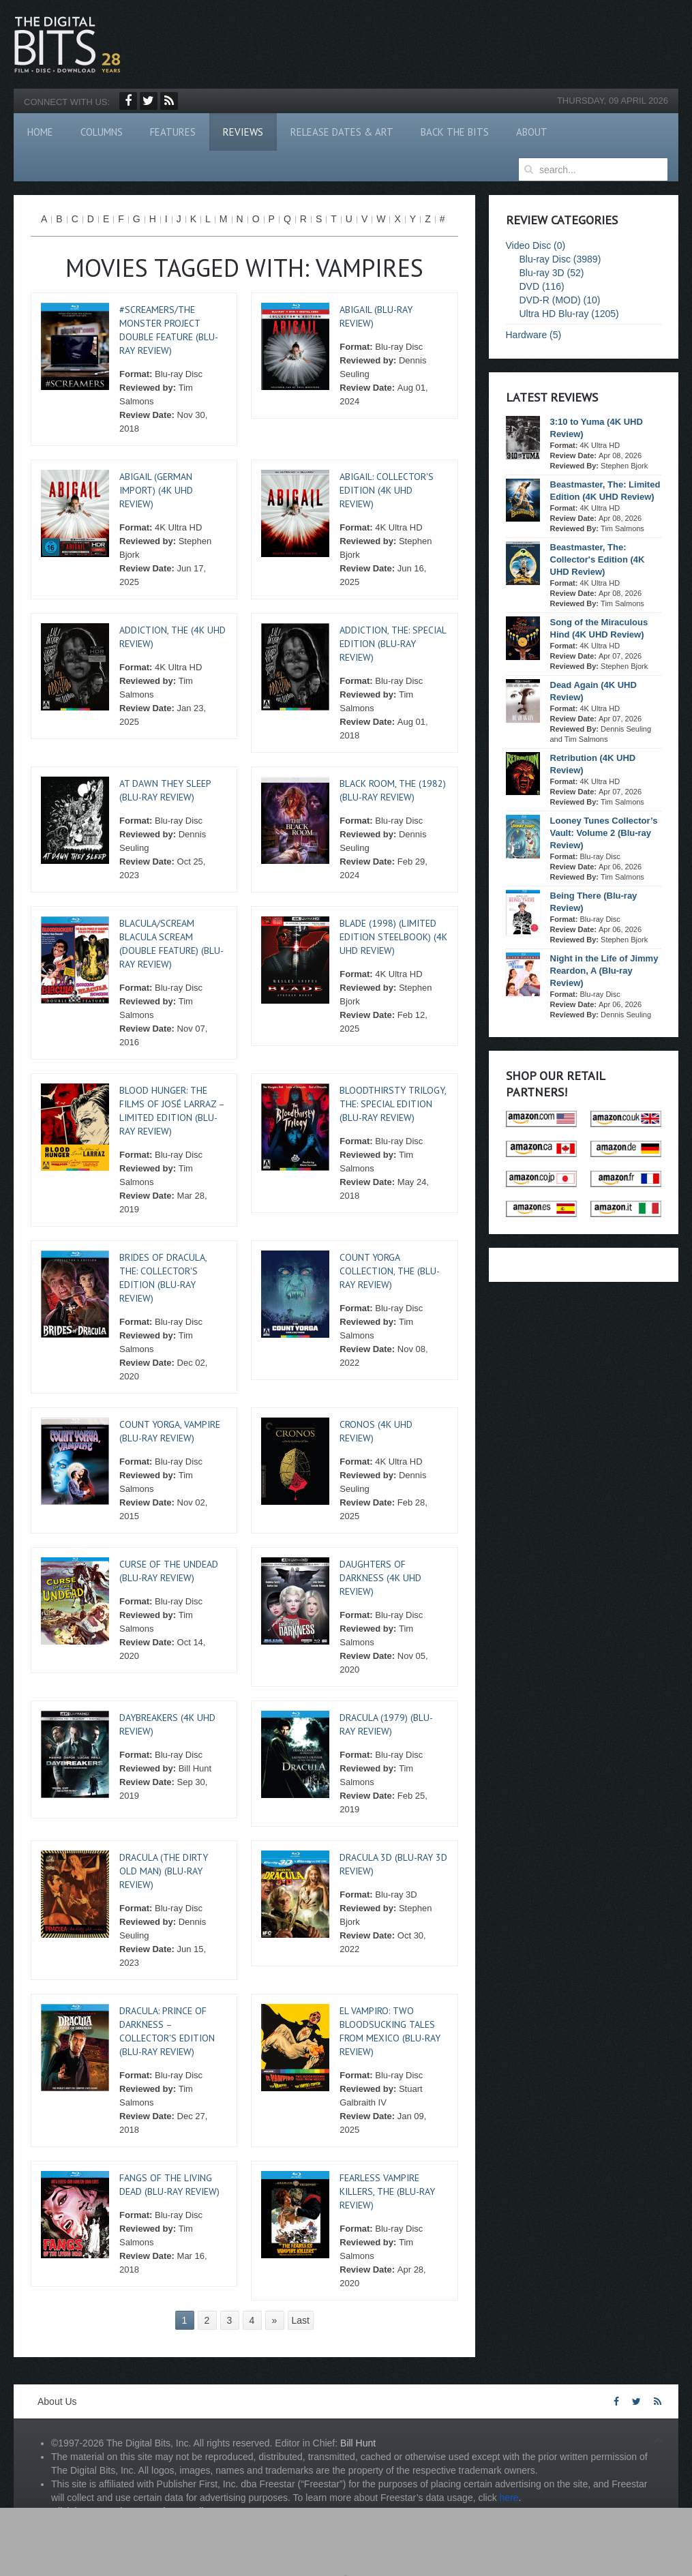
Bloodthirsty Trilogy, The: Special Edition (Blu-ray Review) (393, 1104)
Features (173, 131)
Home (40, 131)
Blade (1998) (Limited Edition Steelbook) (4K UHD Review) (393, 937)
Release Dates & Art (341, 131)
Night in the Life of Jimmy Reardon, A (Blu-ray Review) (604, 970)
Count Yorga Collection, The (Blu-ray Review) (390, 1271)
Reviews (243, 131)
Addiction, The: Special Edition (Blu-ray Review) (393, 643)
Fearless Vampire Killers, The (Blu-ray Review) (387, 2191)
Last (301, 2320)
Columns (101, 131)
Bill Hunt (358, 2443)
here (509, 2497)
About (531, 131)
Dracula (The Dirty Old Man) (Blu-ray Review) (163, 1871)
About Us (57, 2401)
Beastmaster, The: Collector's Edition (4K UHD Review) (597, 559)
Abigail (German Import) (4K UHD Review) (156, 490)
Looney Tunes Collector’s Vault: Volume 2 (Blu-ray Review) (604, 832)
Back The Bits (455, 131)
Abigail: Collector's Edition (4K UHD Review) (387, 490)
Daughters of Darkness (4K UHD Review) (380, 1578)
